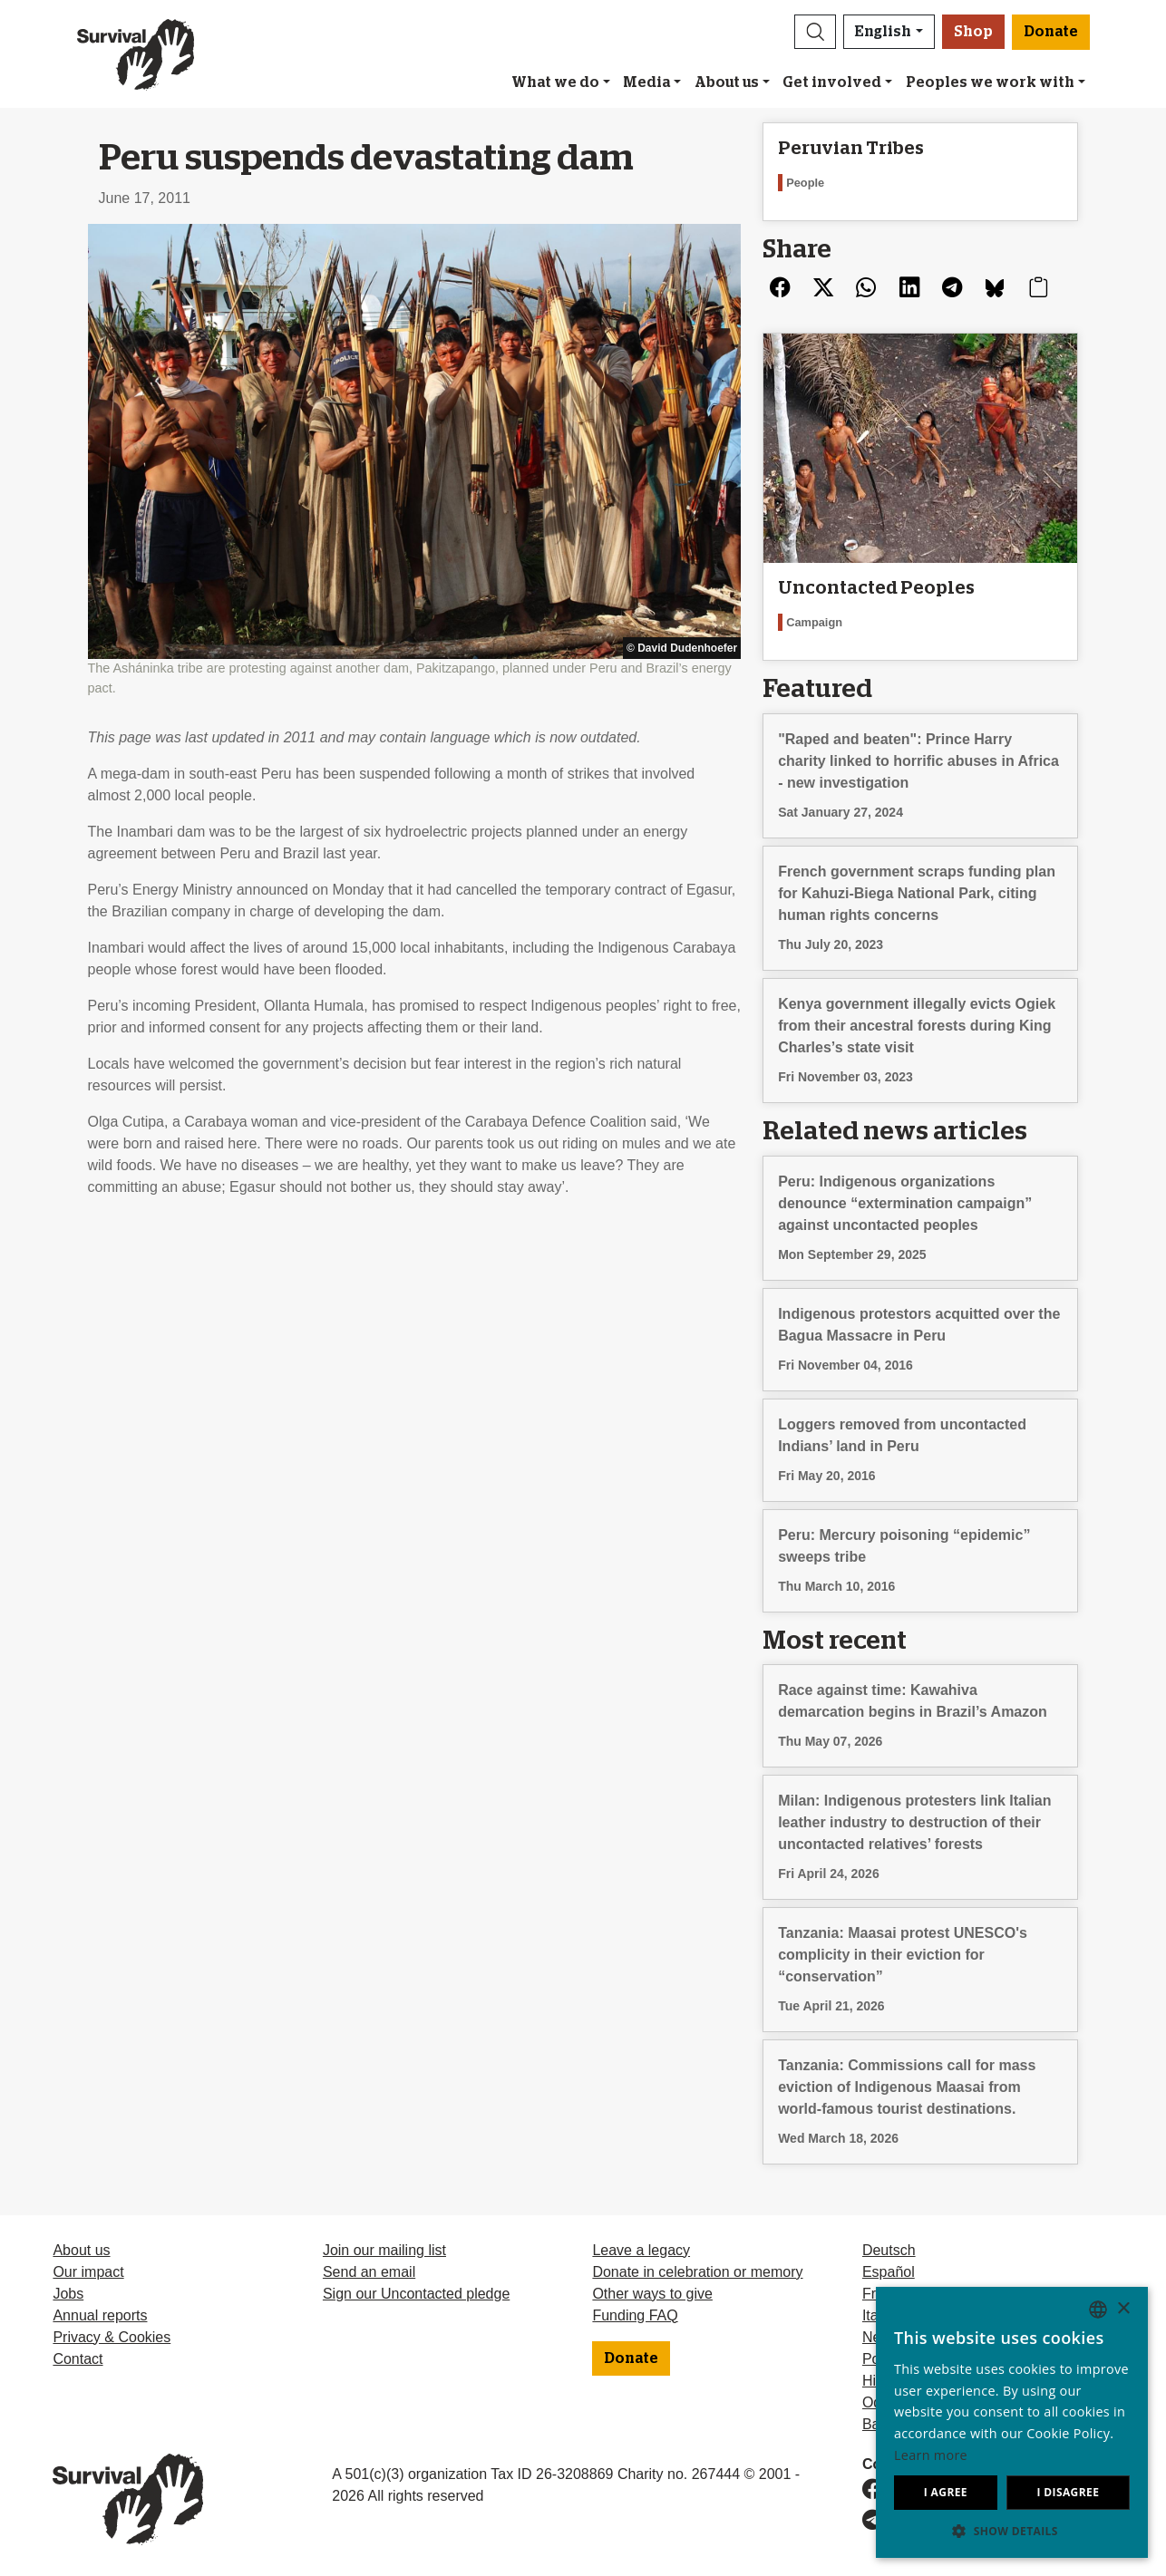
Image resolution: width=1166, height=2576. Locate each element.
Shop (973, 31)
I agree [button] (945, 2492)
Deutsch (889, 2250)
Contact (77, 2359)
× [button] (1123, 2309)
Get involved (831, 82)
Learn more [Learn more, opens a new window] (930, 2455)
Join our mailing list (384, 2250)
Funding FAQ (634, 2315)
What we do (555, 82)
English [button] (883, 31)
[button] (815, 32)
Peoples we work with (990, 82)
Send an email (369, 2272)
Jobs (68, 2293)
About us (727, 82)
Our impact (88, 2272)
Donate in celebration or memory (697, 2272)
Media (646, 82)
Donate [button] (1051, 31)
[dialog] (1012, 2422)
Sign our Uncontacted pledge (416, 2293)
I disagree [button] (1067, 2492)
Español (888, 2272)
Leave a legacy (641, 2250)
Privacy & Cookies (111, 2337)
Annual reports (100, 2315)
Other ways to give (652, 2293)
